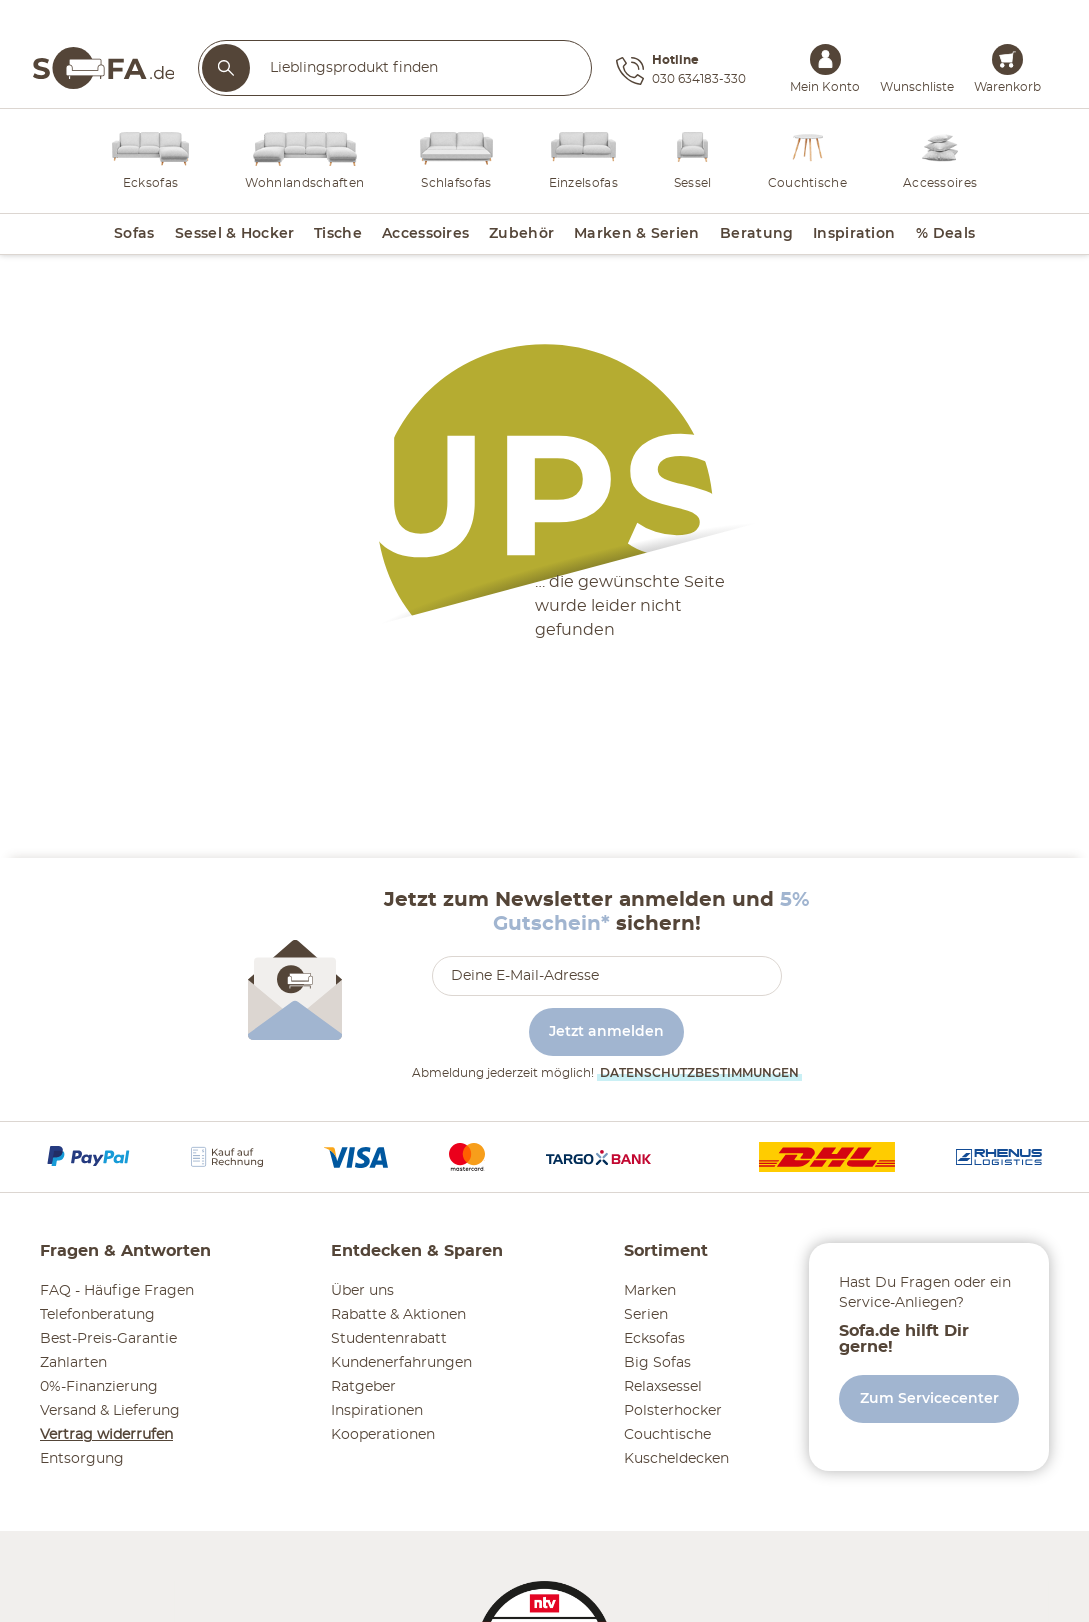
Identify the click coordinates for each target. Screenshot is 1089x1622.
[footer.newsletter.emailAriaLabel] (607, 976)
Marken (650, 1291)
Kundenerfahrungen (401, 1363)
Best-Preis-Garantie (108, 1339)
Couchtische (667, 1435)
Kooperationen (383, 1435)
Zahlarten (73, 1363)
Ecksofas (654, 1339)
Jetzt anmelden (606, 1032)
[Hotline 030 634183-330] (681, 71)
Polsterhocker (673, 1411)
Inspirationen (377, 1411)
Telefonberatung (97, 1315)
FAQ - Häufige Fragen (117, 1291)
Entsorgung (82, 1459)
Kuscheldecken (676, 1459)
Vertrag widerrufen (106, 1435)
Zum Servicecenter (929, 1399)
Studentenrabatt (389, 1339)
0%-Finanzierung (99, 1387)
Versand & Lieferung (110, 1411)
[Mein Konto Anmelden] (825, 59)
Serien (646, 1315)
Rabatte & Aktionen (398, 1315)
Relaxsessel (663, 1387)
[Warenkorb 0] (1007, 59)
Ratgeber (363, 1387)
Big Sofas (657, 1363)
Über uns (362, 1291)
